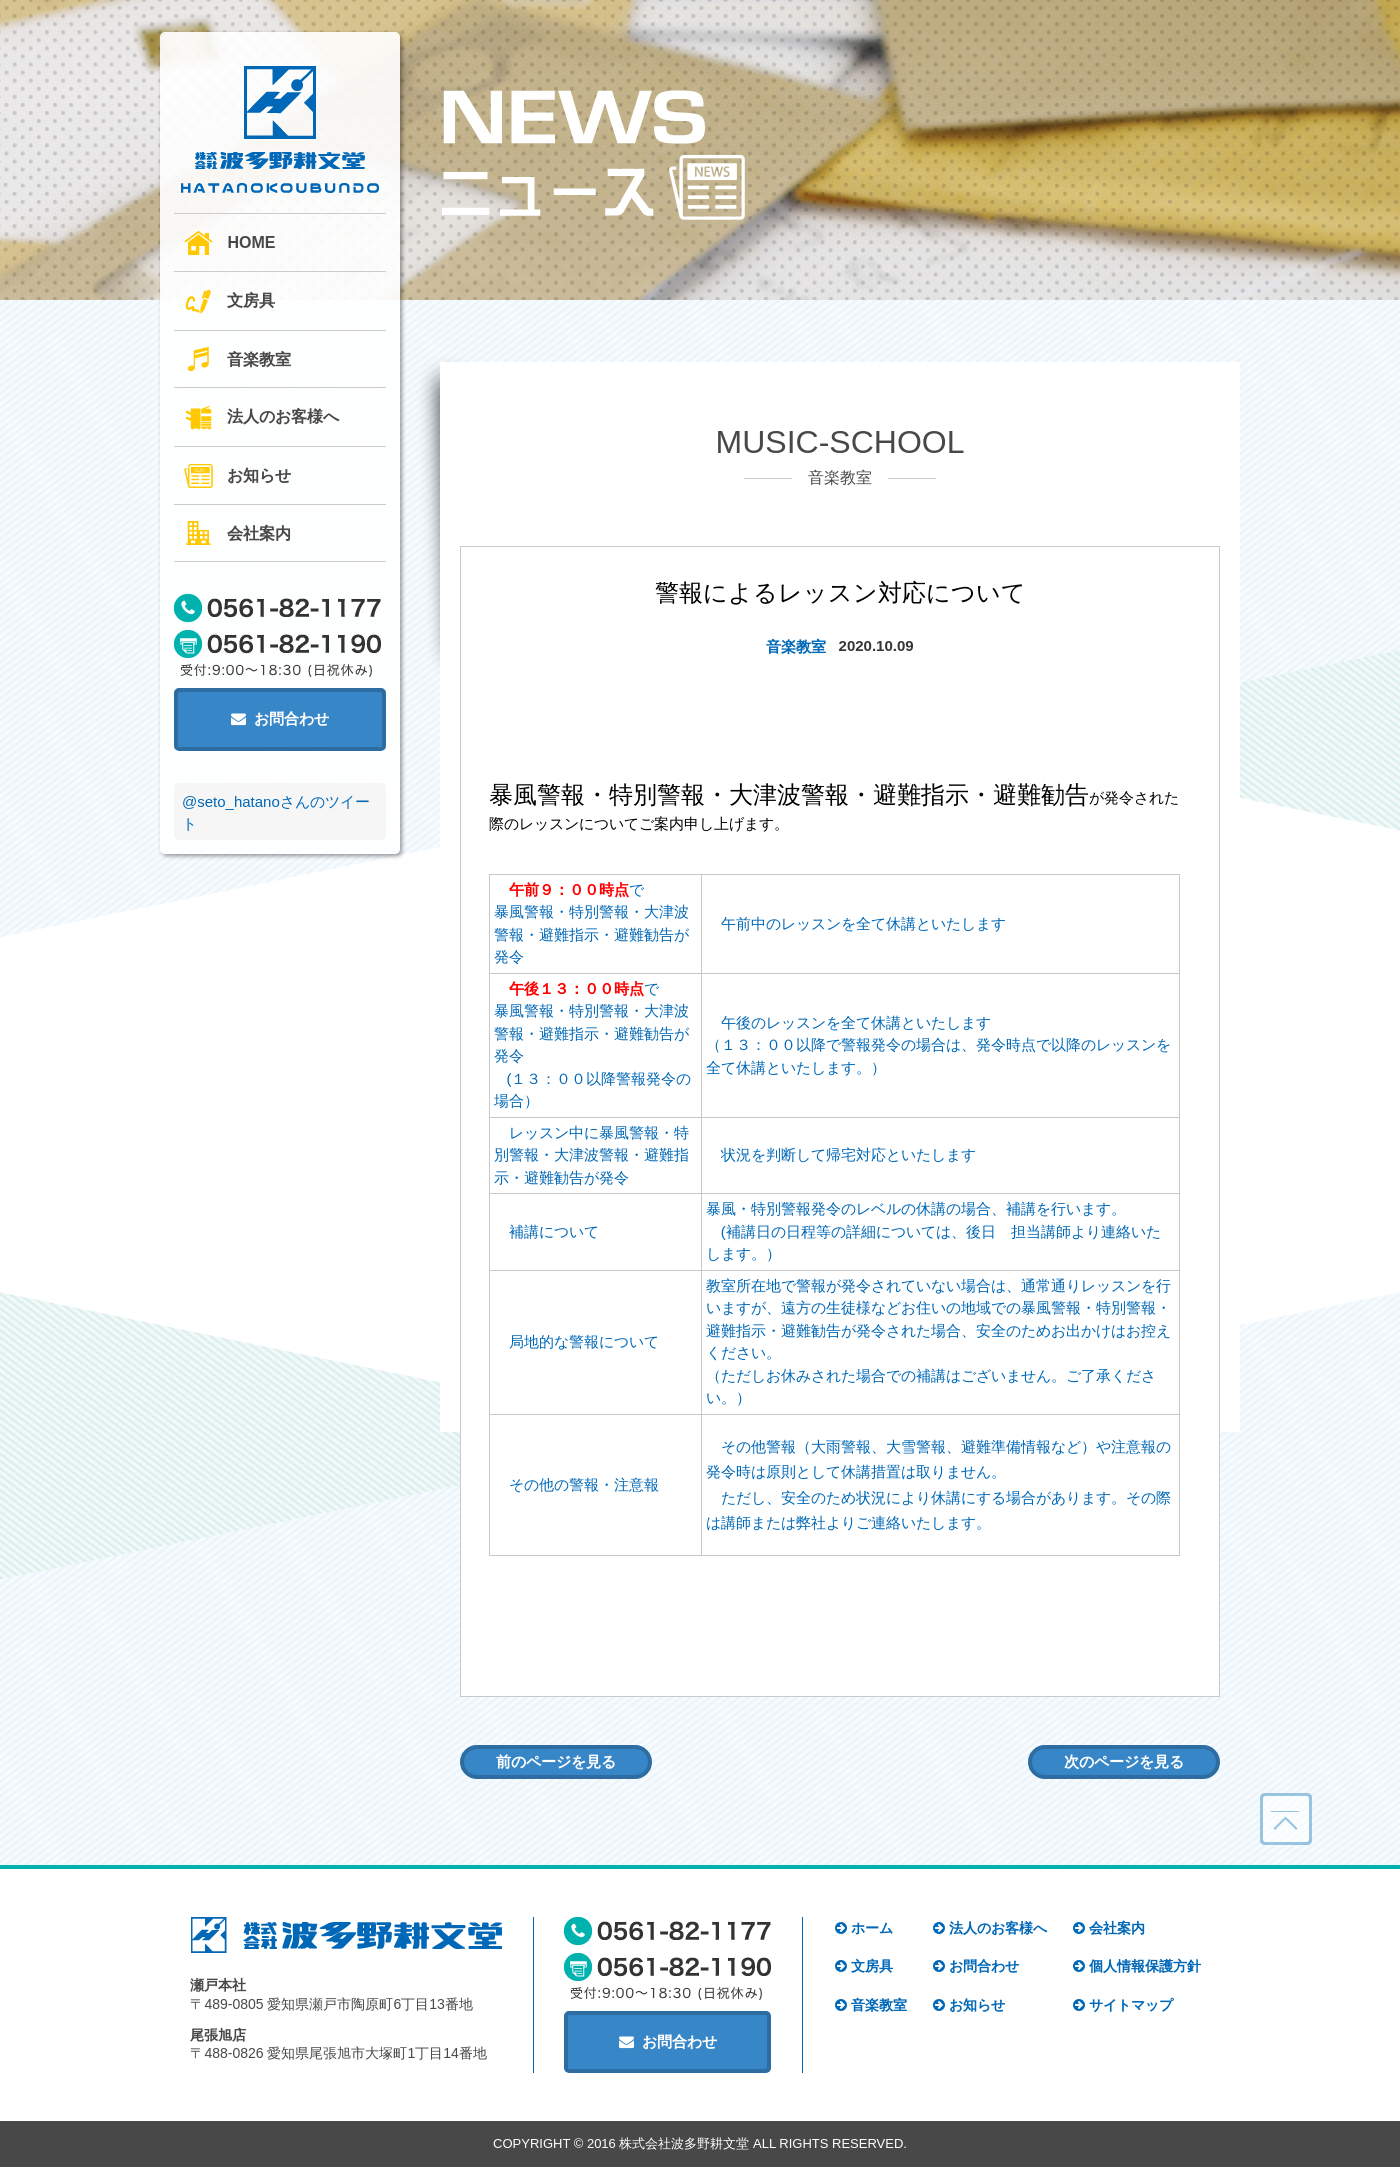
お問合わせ (280, 718)
